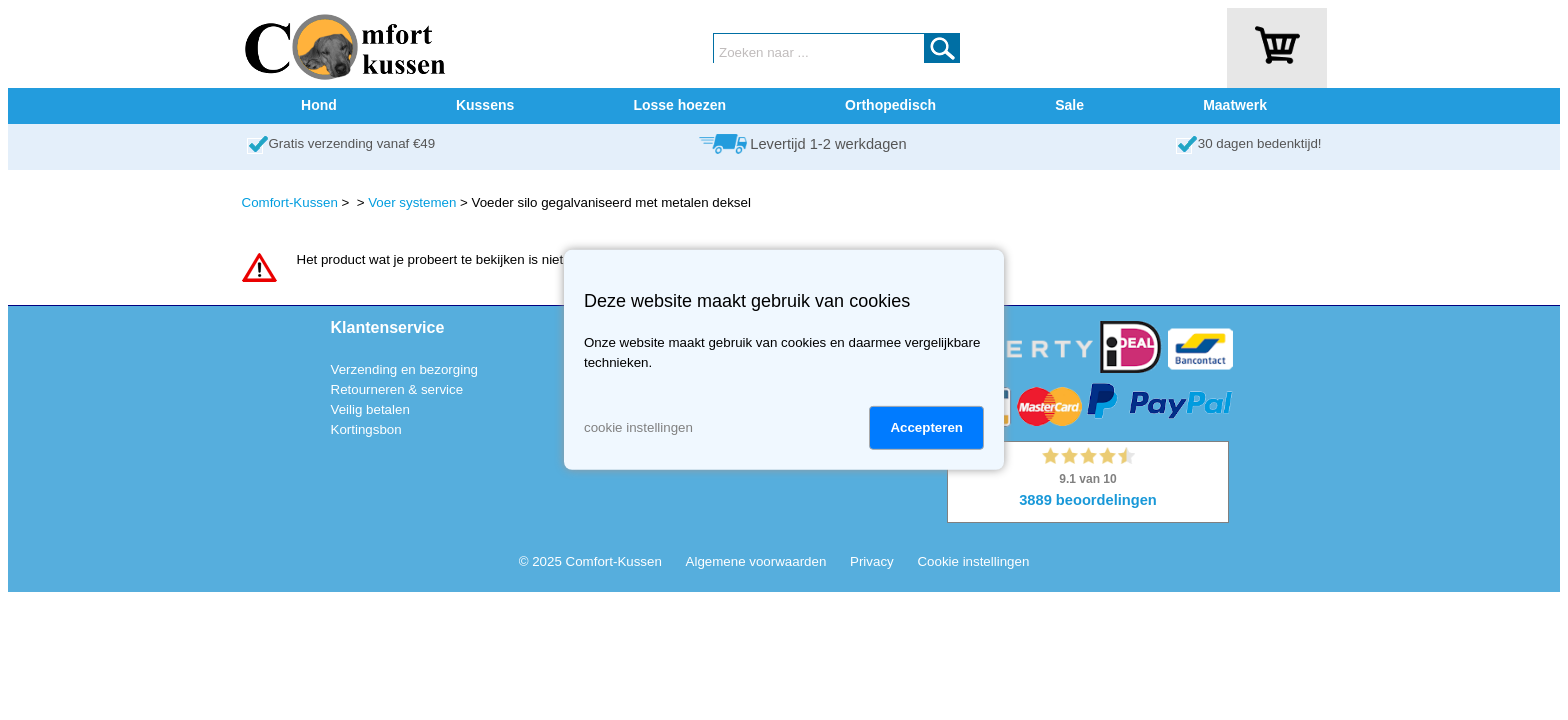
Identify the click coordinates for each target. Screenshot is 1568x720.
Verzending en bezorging (404, 369)
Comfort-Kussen (290, 202)
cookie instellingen (638, 427)
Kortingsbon (366, 429)
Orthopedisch (890, 105)
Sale (1069, 105)
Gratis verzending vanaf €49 (352, 143)
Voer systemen (412, 202)
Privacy (872, 561)
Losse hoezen (679, 105)
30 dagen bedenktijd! (1260, 143)
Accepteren (926, 427)
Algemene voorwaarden (756, 561)
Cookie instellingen (973, 561)
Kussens (485, 105)
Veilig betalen (370, 409)
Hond (319, 105)
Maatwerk (1235, 105)
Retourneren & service (397, 389)
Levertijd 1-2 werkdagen (828, 144)
